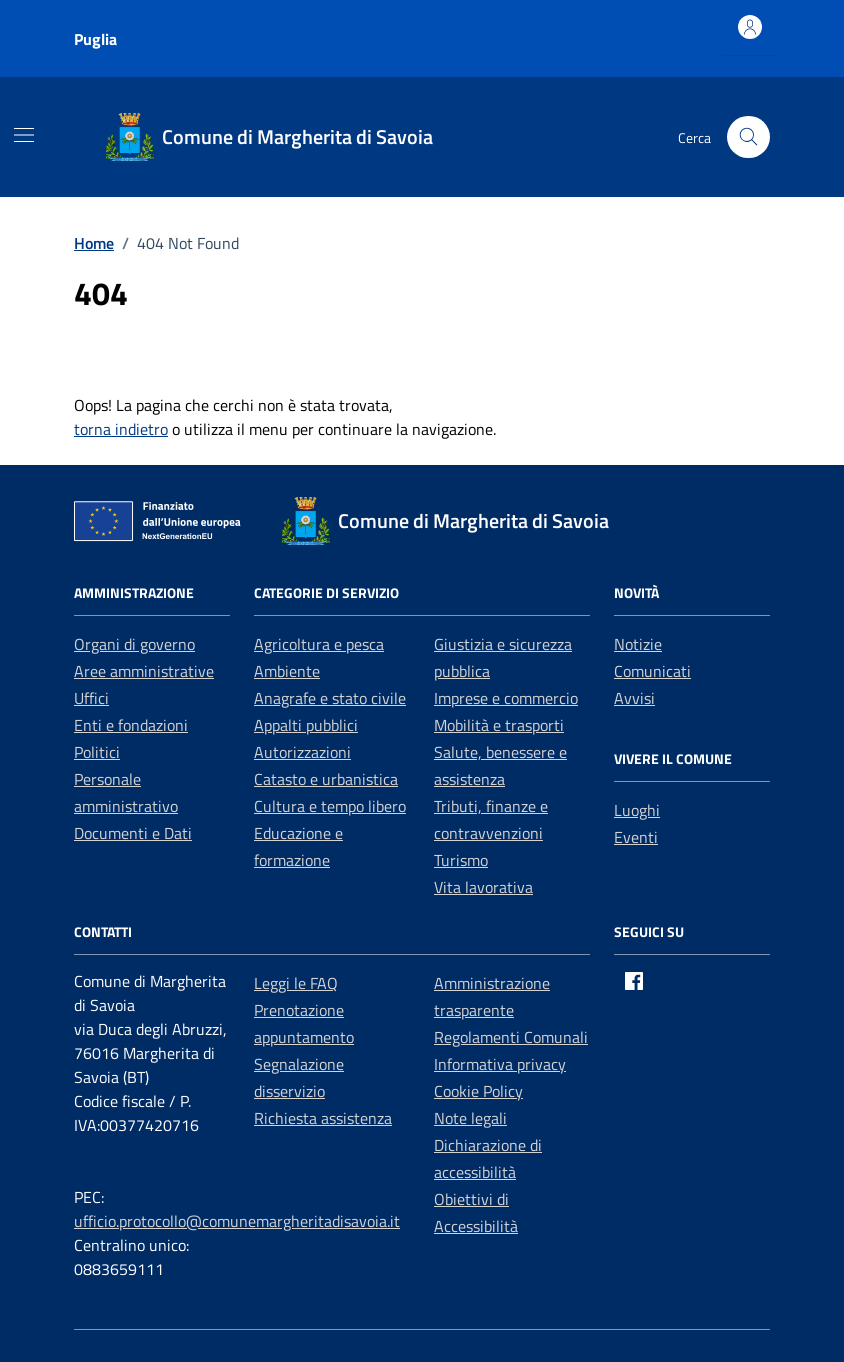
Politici (97, 752)
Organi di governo (134, 644)
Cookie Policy (478, 1091)
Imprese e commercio (506, 698)
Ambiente (287, 671)
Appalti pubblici (306, 725)
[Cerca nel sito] (748, 137)
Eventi (636, 837)
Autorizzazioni (302, 752)
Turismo (461, 860)
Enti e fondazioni (131, 725)
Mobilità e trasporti (499, 725)
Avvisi (634, 698)
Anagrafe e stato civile (330, 698)
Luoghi (637, 810)
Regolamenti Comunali (511, 1037)
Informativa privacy (500, 1064)
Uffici (91, 698)
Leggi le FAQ (296, 983)
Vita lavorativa (483, 887)
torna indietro (121, 429)
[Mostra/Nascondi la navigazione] (24, 135)
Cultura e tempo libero (330, 806)
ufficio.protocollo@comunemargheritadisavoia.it (237, 1221)
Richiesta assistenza (323, 1118)
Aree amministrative (144, 671)
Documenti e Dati (133, 833)
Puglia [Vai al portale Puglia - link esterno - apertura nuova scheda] (95, 39)
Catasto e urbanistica (326, 779)
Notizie (638, 644)
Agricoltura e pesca (319, 644)
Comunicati (652, 671)
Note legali (470, 1118)
